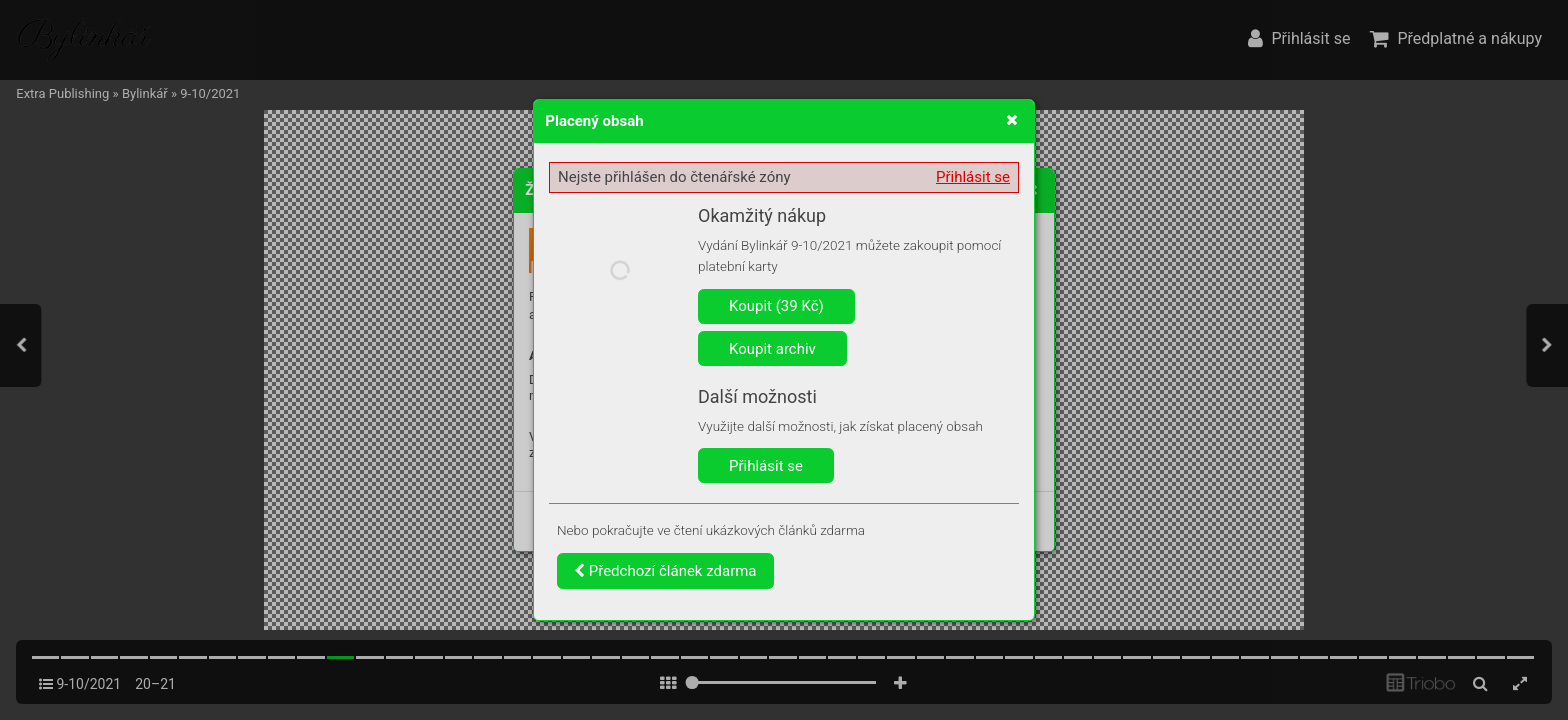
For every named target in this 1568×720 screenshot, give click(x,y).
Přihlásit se (973, 177)
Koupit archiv (772, 349)
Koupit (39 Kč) (776, 306)
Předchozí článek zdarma (665, 571)
